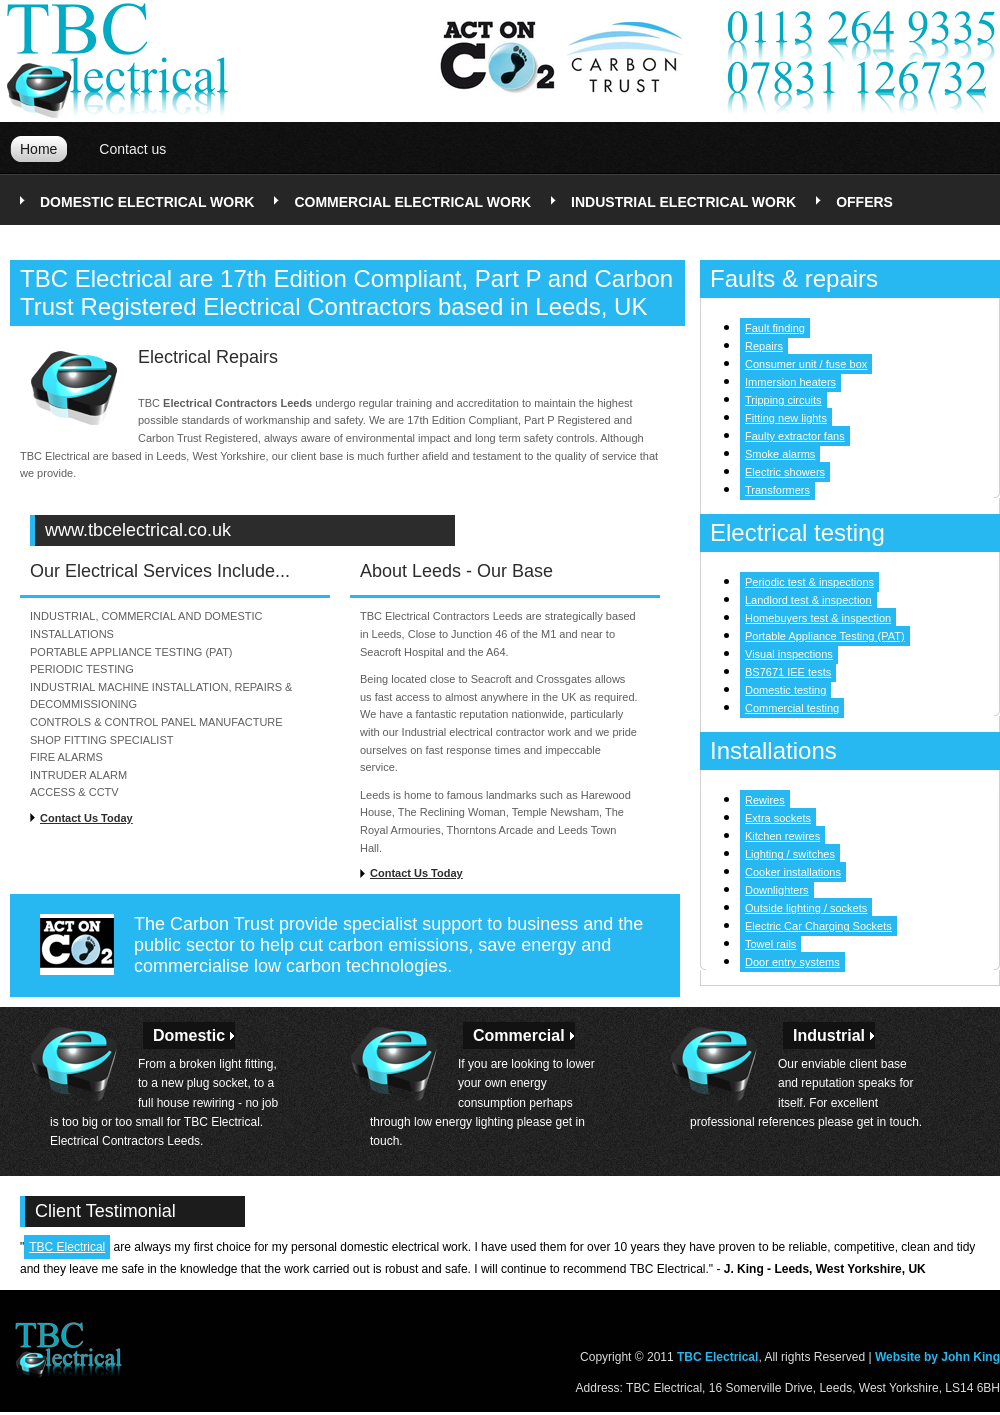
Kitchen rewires (782, 836)
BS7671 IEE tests (788, 672)
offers (864, 202)
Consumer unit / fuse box (806, 364)
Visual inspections (789, 654)
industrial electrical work (683, 202)
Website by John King (937, 1357)
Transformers (777, 490)
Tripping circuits (783, 400)
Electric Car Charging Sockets (818, 926)
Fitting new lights (786, 418)
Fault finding (775, 328)
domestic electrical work (147, 202)
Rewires (765, 800)
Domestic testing (785, 690)
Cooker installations (793, 872)
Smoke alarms (780, 454)
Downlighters (777, 890)
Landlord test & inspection (808, 600)
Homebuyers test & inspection (818, 618)
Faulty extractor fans (795, 436)
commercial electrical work (412, 202)
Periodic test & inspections (809, 582)
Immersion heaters (790, 382)
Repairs (764, 346)
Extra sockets (778, 818)
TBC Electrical (67, 1247)
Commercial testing (792, 708)
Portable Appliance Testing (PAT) (825, 636)
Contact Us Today (86, 818)
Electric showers (785, 472)
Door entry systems (792, 962)
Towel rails (770, 944)
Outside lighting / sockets (806, 908)
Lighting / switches (790, 854)
